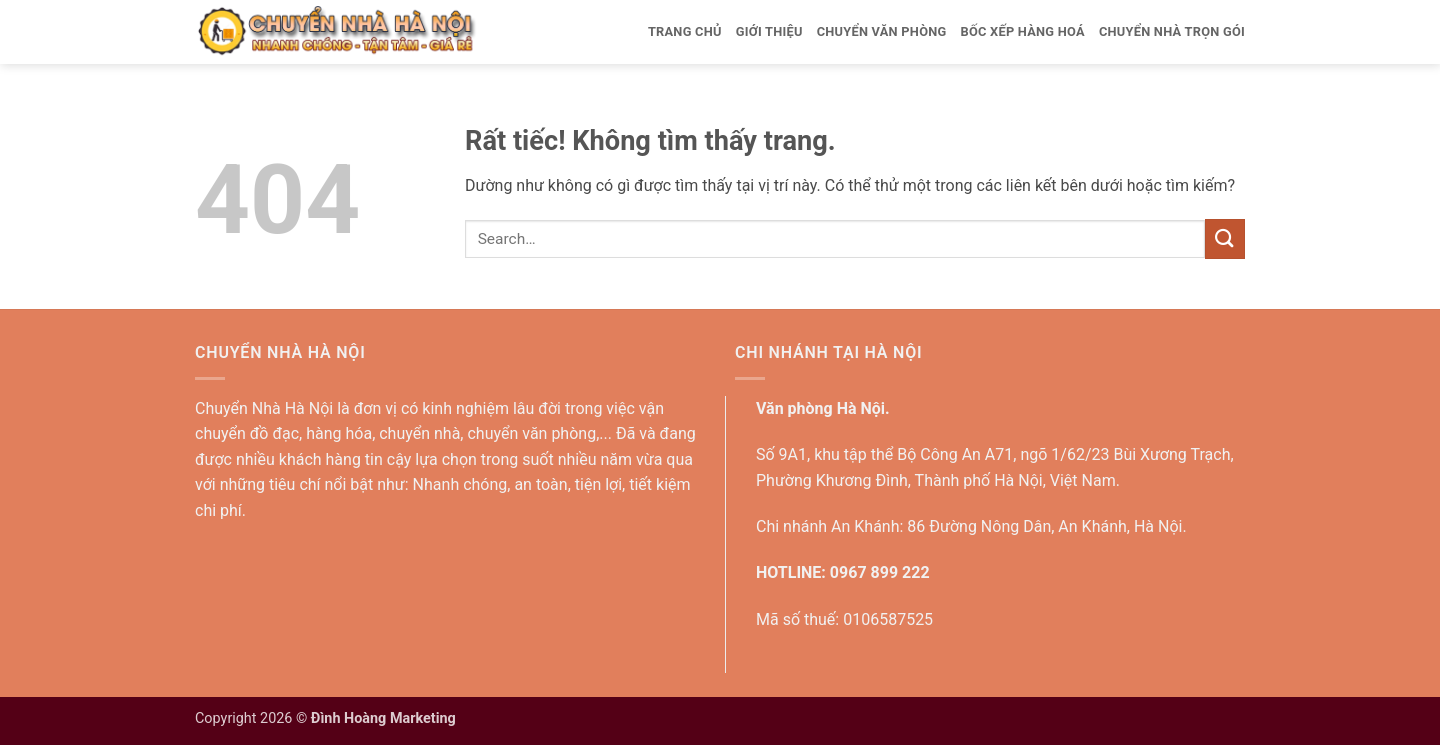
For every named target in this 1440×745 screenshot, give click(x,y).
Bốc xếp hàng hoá (1022, 31)
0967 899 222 (880, 572)
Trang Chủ (685, 31)
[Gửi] (1225, 238)
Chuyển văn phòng (882, 31)
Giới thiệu (769, 31)
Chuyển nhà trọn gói (1172, 31)
